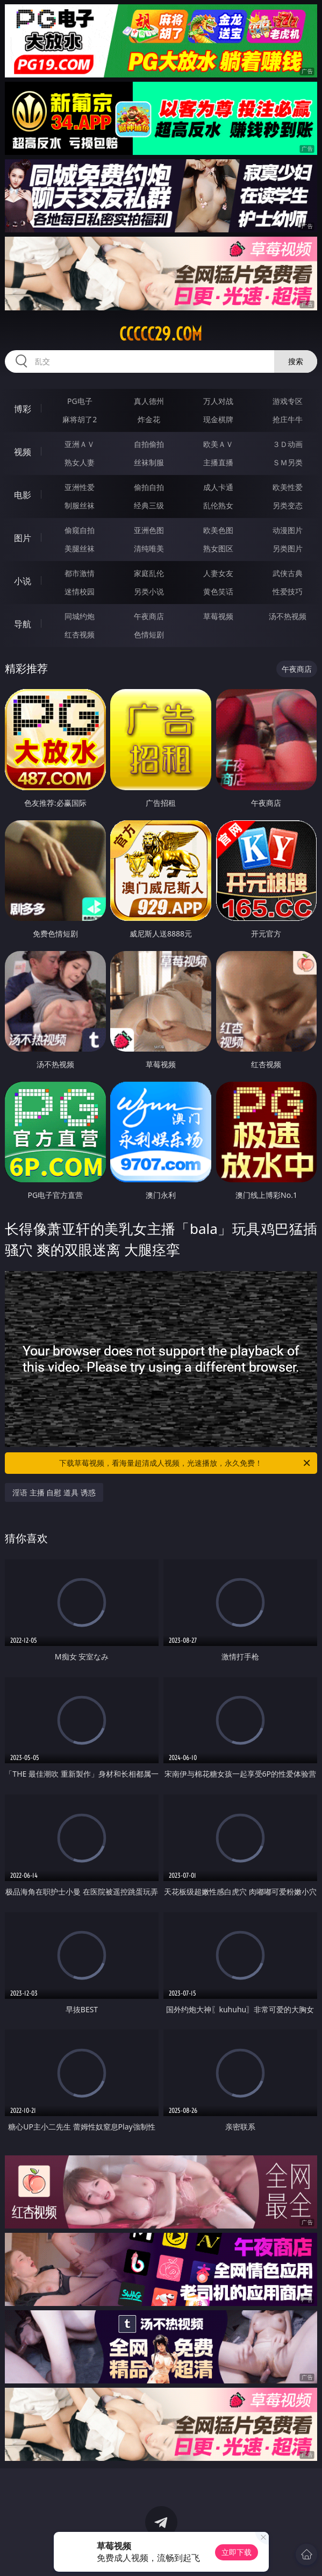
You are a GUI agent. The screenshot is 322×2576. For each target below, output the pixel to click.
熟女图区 (218, 548)
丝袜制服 (149, 462)
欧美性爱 (288, 487)
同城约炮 (80, 616)
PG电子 (79, 401)
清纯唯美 (149, 548)
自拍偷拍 (149, 444)
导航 (22, 624)
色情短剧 (149, 634)
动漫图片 (288, 530)
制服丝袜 (80, 505)
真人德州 (149, 401)
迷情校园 (80, 591)
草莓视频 (218, 616)
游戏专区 (288, 401)
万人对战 (218, 401)
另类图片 (288, 548)
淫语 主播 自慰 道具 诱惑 (54, 1492)
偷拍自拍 (149, 487)
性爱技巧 (288, 591)
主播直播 (218, 462)
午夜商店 (149, 616)
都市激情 (80, 573)
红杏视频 (80, 634)
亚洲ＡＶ (80, 444)
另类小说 (149, 591)
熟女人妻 (80, 462)
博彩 (22, 409)
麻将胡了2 (79, 419)
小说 (22, 581)
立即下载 (236, 2552)
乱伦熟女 (218, 505)
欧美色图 (218, 530)
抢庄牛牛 (288, 419)
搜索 (295, 361)
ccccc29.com (160, 334)
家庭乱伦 (149, 573)
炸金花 (149, 419)
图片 (22, 538)
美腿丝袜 (80, 548)
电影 (22, 495)
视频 (22, 452)
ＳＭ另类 (288, 462)
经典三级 (149, 505)
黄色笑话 (218, 591)
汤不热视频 (287, 616)
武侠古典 (288, 573)
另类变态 (288, 505)
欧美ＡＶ (218, 444)
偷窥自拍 (80, 530)
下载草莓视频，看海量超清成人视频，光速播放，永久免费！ (185, 1463)
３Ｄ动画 (288, 444)
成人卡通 (218, 487)
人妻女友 (218, 573)
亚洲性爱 (80, 487)
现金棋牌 (218, 419)
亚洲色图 (149, 530)
